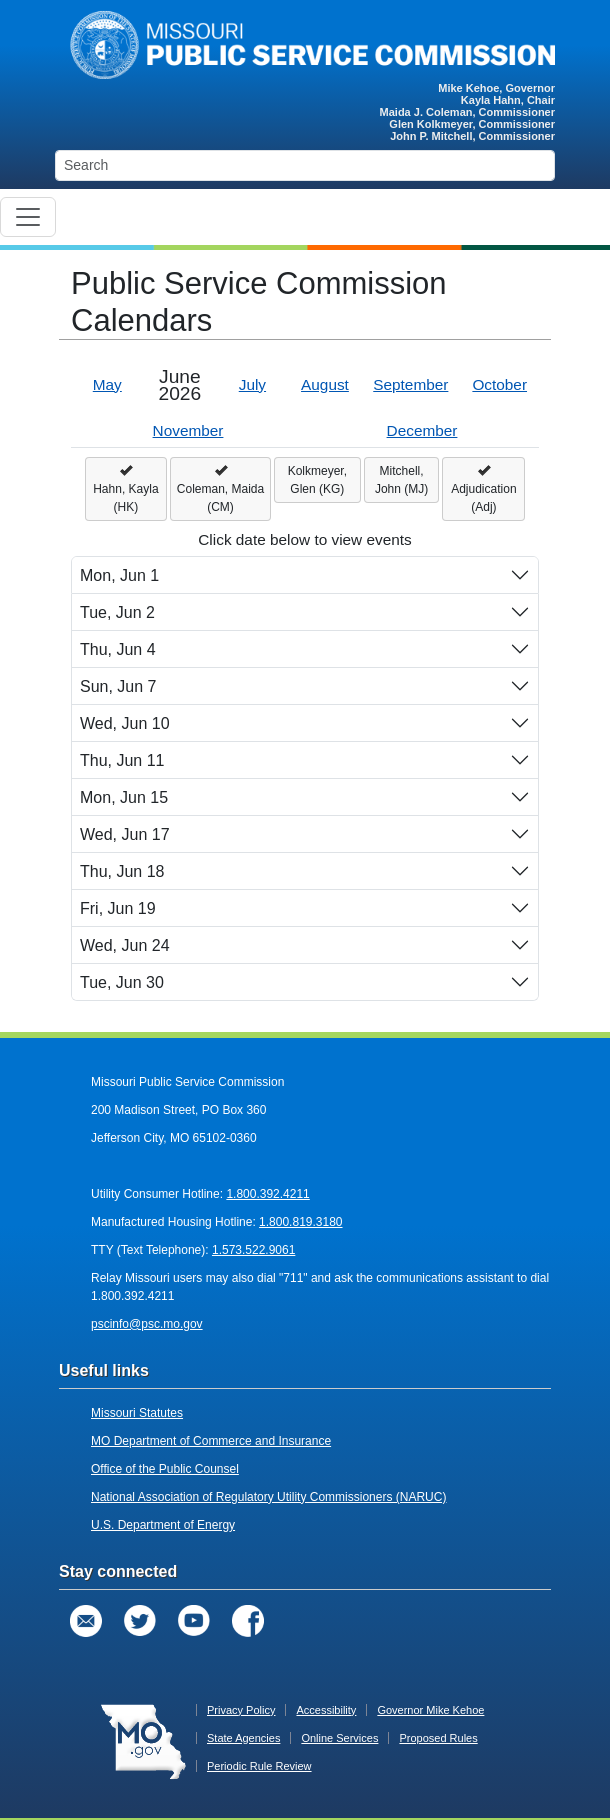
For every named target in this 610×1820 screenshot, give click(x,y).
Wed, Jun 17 (125, 834)
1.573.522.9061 (253, 1250)
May (107, 384)
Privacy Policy (241, 1710)
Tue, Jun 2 (117, 612)
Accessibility (326, 1710)
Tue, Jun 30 (122, 982)
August (325, 384)
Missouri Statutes (137, 1413)
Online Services (339, 1738)
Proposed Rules (438, 1738)
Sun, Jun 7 (118, 686)
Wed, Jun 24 (125, 945)
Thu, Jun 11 (122, 760)
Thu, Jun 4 (118, 649)
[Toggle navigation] (28, 217)
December (422, 430)
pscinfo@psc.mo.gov (147, 1324)
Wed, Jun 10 (125, 723)
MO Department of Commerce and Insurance (211, 1441)
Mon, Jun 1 (119, 575)
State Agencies (243, 1738)
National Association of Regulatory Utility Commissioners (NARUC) (268, 1497)
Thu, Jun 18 (122, 871)
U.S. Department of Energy (163, 1525)
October (499, 384)
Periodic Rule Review (259, 1766)
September (410, 384)
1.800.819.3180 (300, 1222)
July (252, 384)
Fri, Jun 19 (118, 908)
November (188, 430)
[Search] (305, 165)
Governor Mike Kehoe (430, 1710)
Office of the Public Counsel (165, 1469)
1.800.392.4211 (267, 1194)
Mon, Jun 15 (124, 797)
